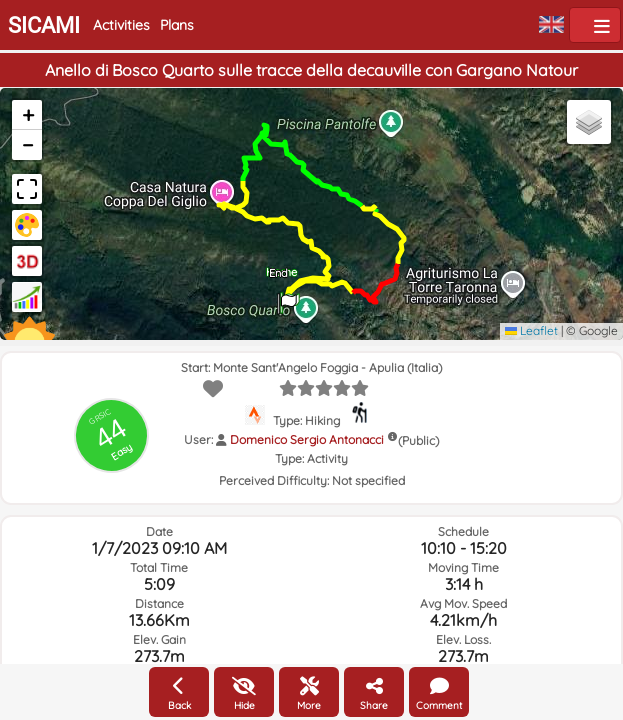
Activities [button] (121, 25)
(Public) (418, 440)
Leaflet (531, 330)
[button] (287, 297)
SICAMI (44, 25)
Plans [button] (177, 25)
